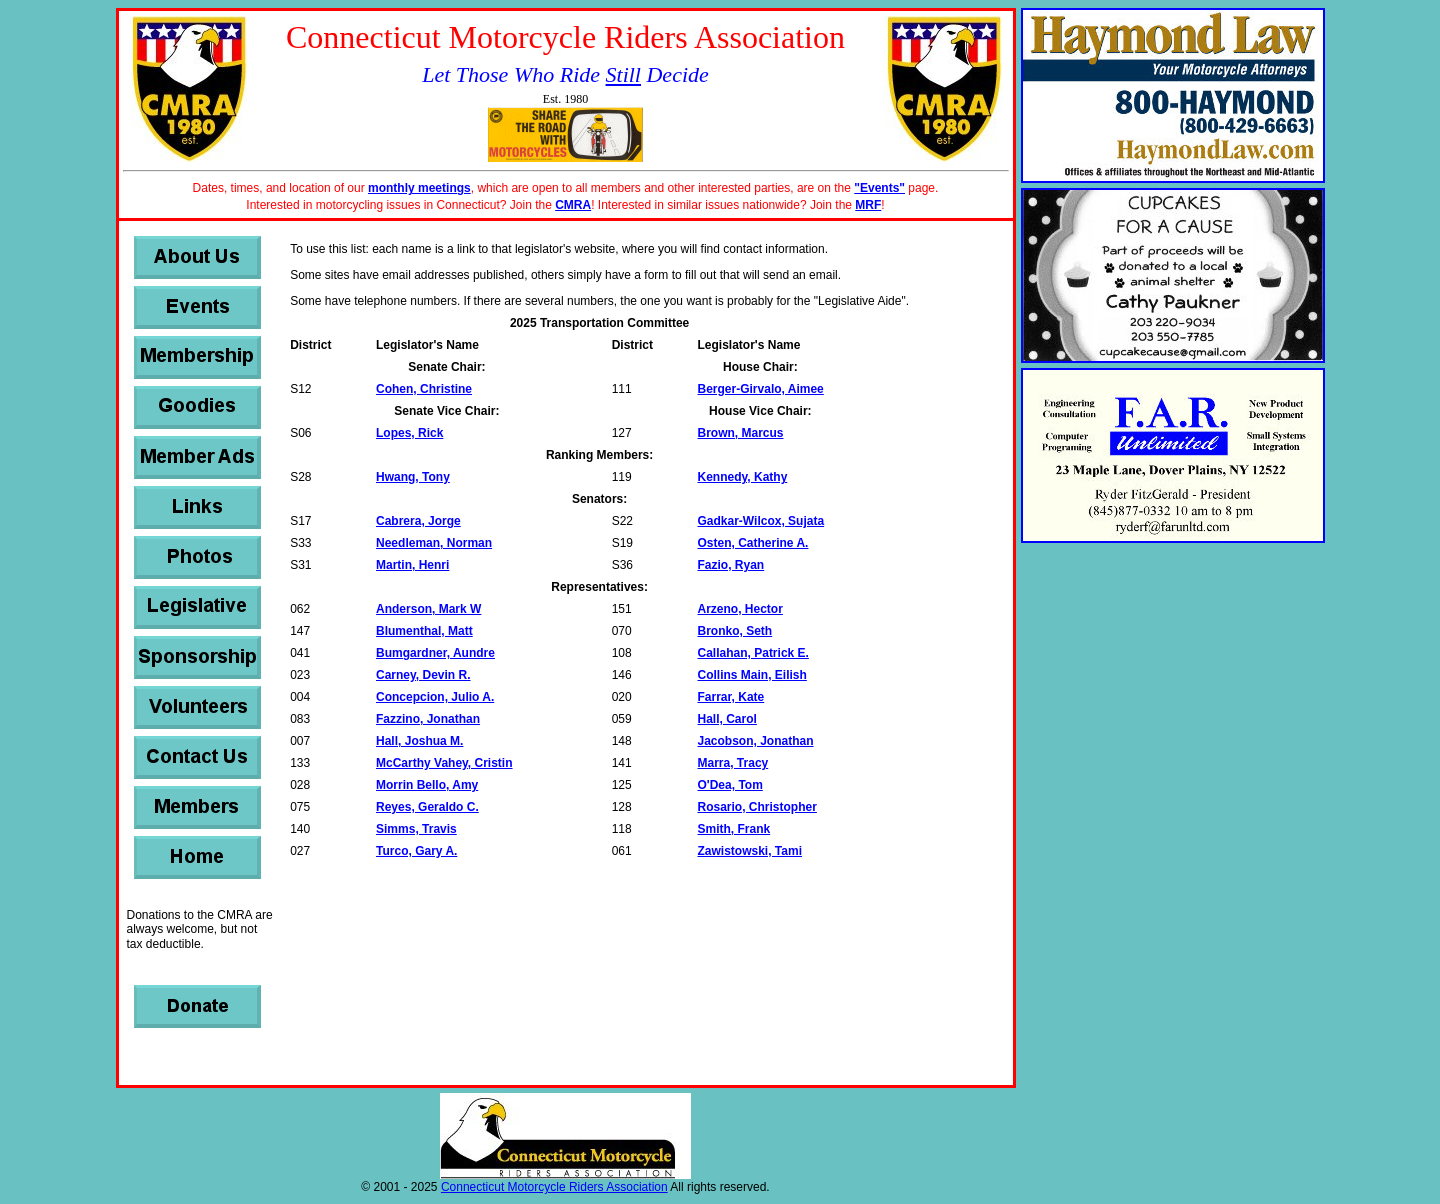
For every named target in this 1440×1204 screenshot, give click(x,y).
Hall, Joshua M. (419, 741)
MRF (868, 205)
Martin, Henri (412, 565)
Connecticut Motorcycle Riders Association (554, 1187)
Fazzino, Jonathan (428, 719)
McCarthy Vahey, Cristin (444, 763)
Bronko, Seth (735, 631)
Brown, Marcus (741, 433)
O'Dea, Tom (730, 785)
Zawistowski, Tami (750, 851)
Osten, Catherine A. (753, 543)
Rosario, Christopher (757, 807)
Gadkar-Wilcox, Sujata (761, 521)
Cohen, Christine (424, 389)
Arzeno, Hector (740, 609)
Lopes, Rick (409, 433)
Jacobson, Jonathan (756, 741)
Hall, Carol (727, 719)
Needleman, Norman (434, 543)
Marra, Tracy (733, 763)
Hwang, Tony (413, 477)
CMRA (573, 205)
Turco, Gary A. (416, 851)
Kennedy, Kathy (743, 477)
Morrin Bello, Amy (427, 785)
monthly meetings (419, 188)
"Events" (879, 188)
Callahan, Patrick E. (753, 653)
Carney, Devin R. (423, 675)
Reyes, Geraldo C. (427, 807)
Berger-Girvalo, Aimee (761, 389)
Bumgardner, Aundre (435, 653)
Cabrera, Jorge (418, 521)
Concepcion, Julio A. (435, 697)
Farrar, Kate (731, 697)
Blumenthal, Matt (424, 631)
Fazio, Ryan (731, 565)
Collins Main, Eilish (752, 675)
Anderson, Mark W (428, 609)
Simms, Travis (416, 829)
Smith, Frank (734, 829)
